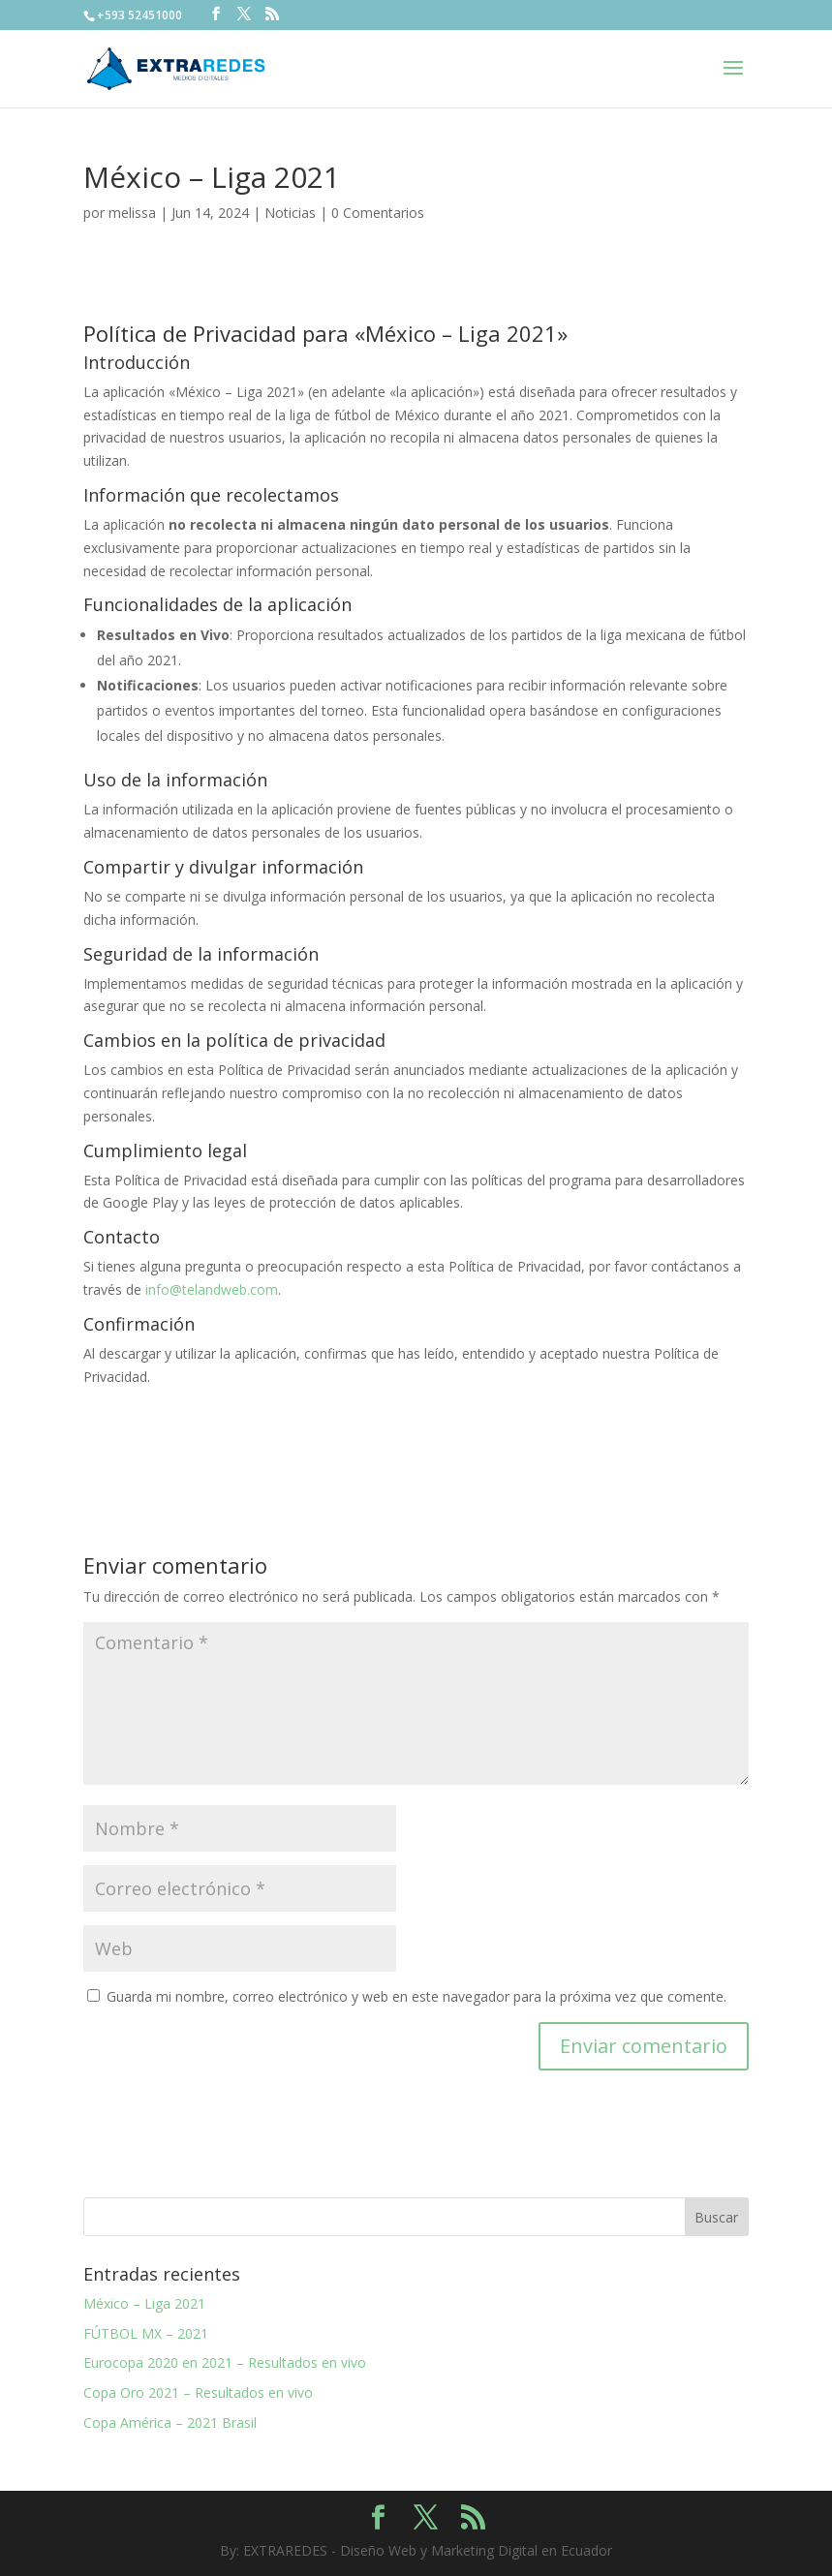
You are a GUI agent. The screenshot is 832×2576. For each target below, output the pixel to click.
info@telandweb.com (211, 1289)
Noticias (290, 212)
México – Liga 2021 (144, 2303)
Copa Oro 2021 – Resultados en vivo (198, 2392)
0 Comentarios (377, 212)
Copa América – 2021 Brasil (170, 2422)
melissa (132, 212)
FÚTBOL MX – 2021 (145, 2333)
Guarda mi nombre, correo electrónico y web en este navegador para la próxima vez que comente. (416, 1996)
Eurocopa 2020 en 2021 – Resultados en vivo (224, 2362)
